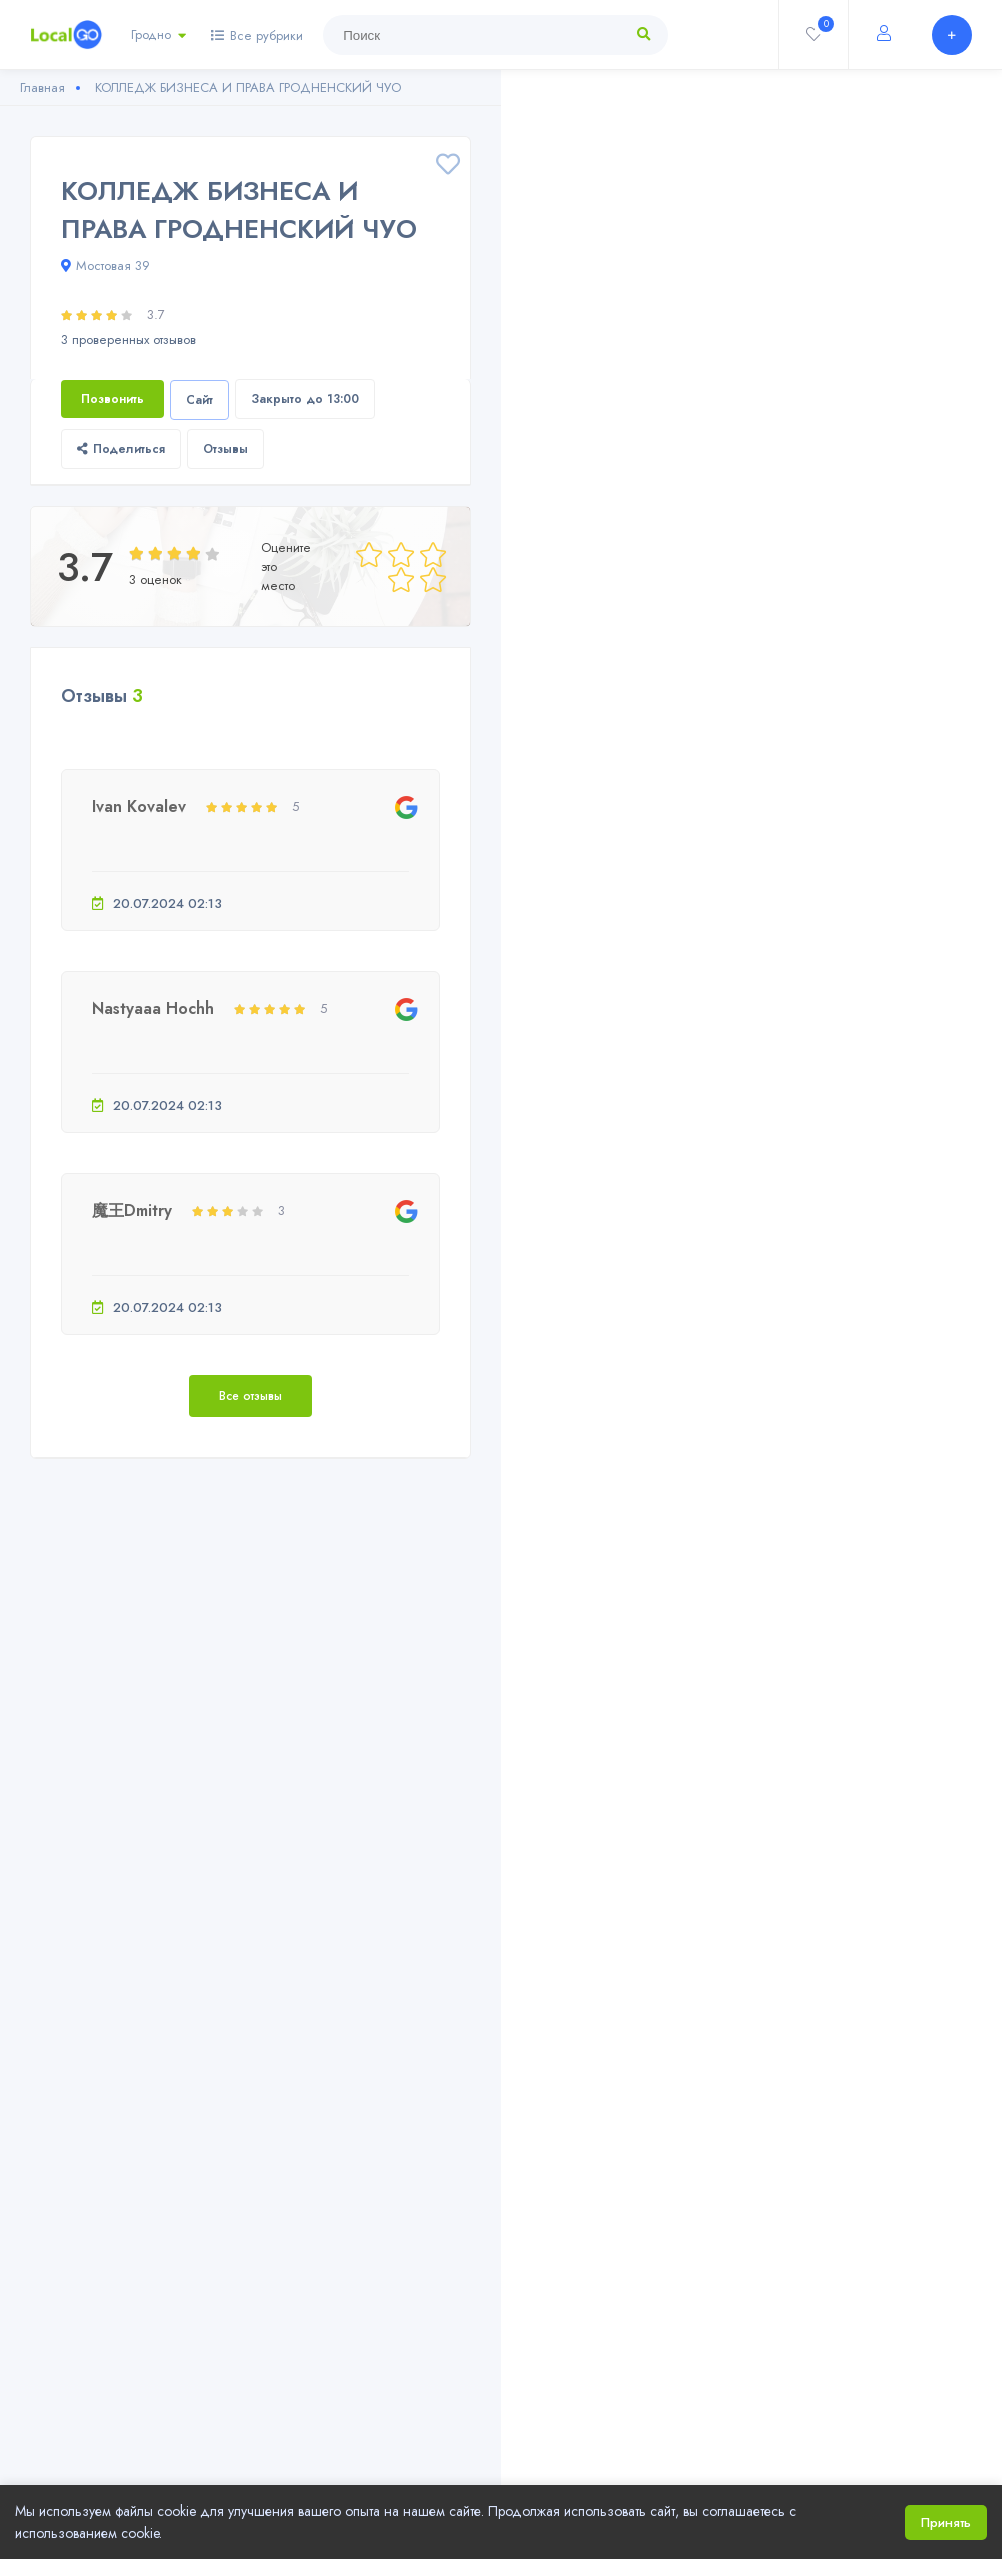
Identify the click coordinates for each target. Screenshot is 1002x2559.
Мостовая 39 (105, 265)
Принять (946, 2522)
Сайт (199, 400)
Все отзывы (250, 1396)
